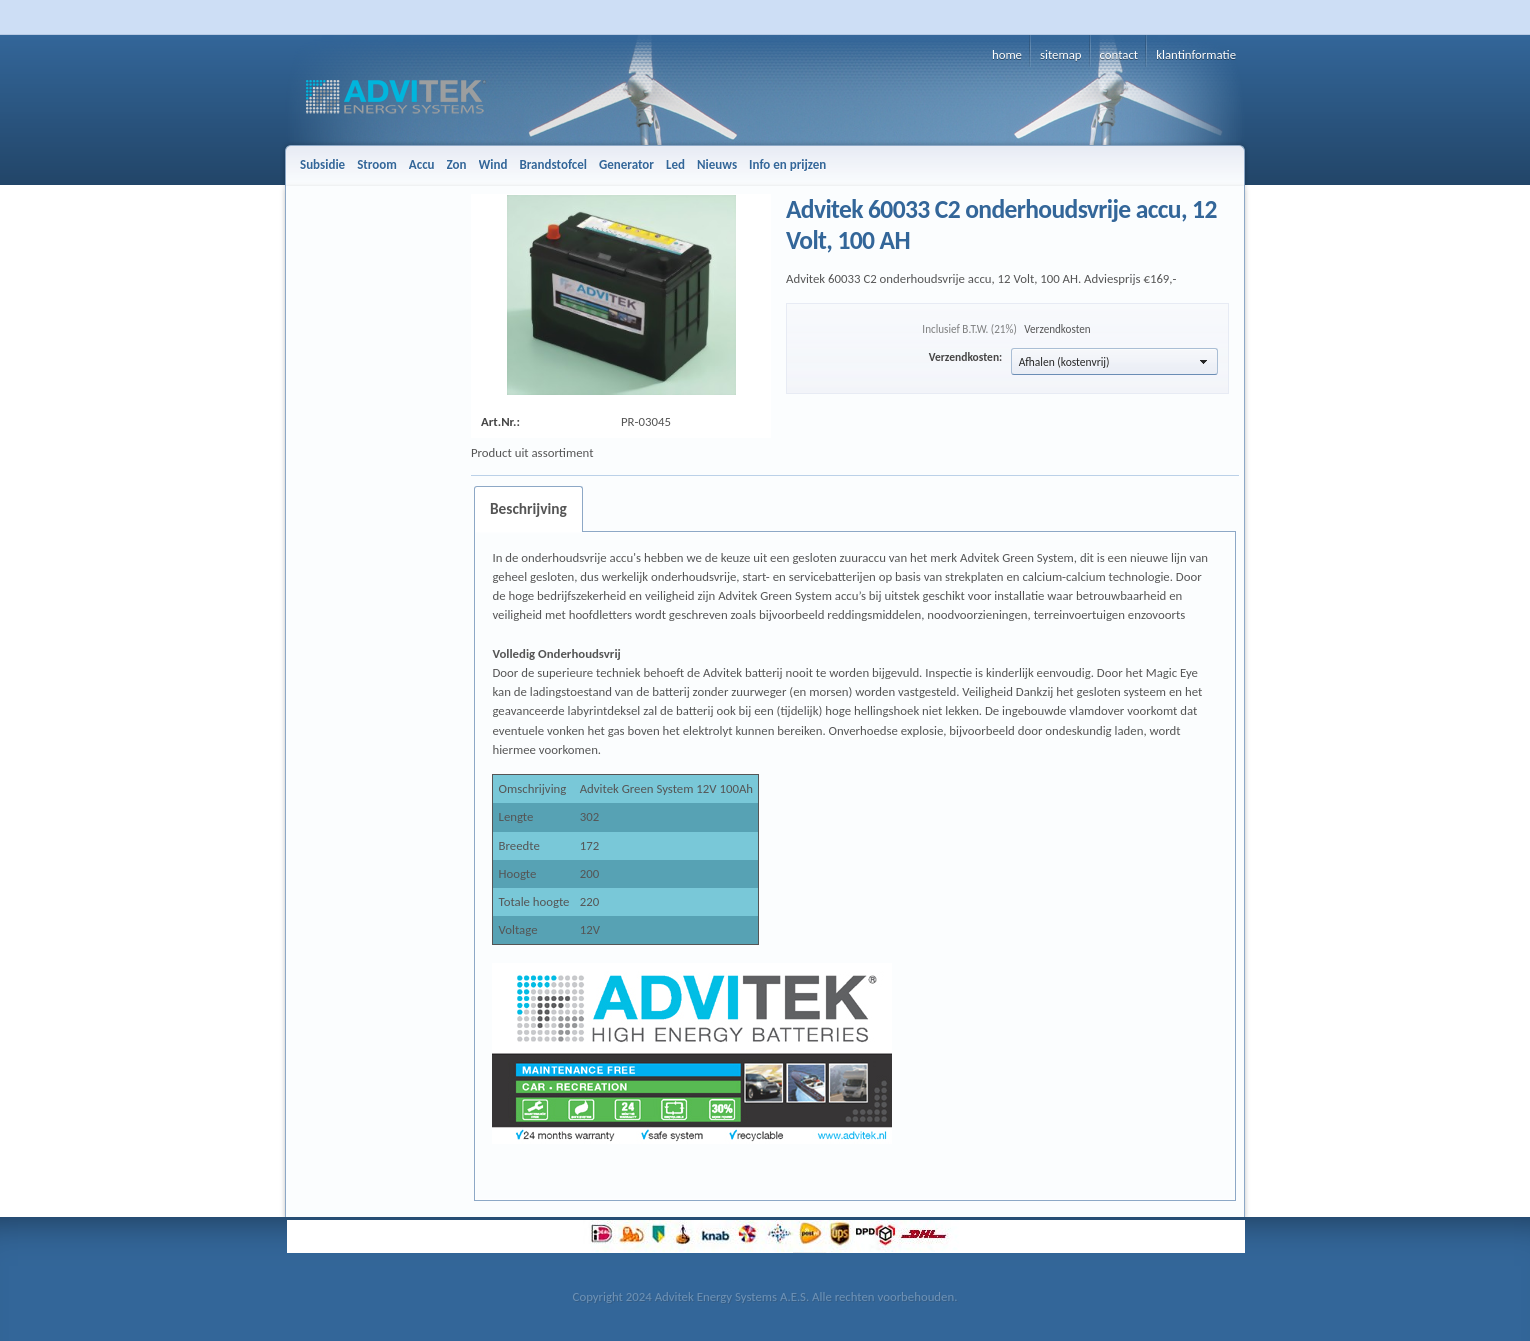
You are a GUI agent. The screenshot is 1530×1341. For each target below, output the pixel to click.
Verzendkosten (1057, 329)
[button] (1114, 361)
